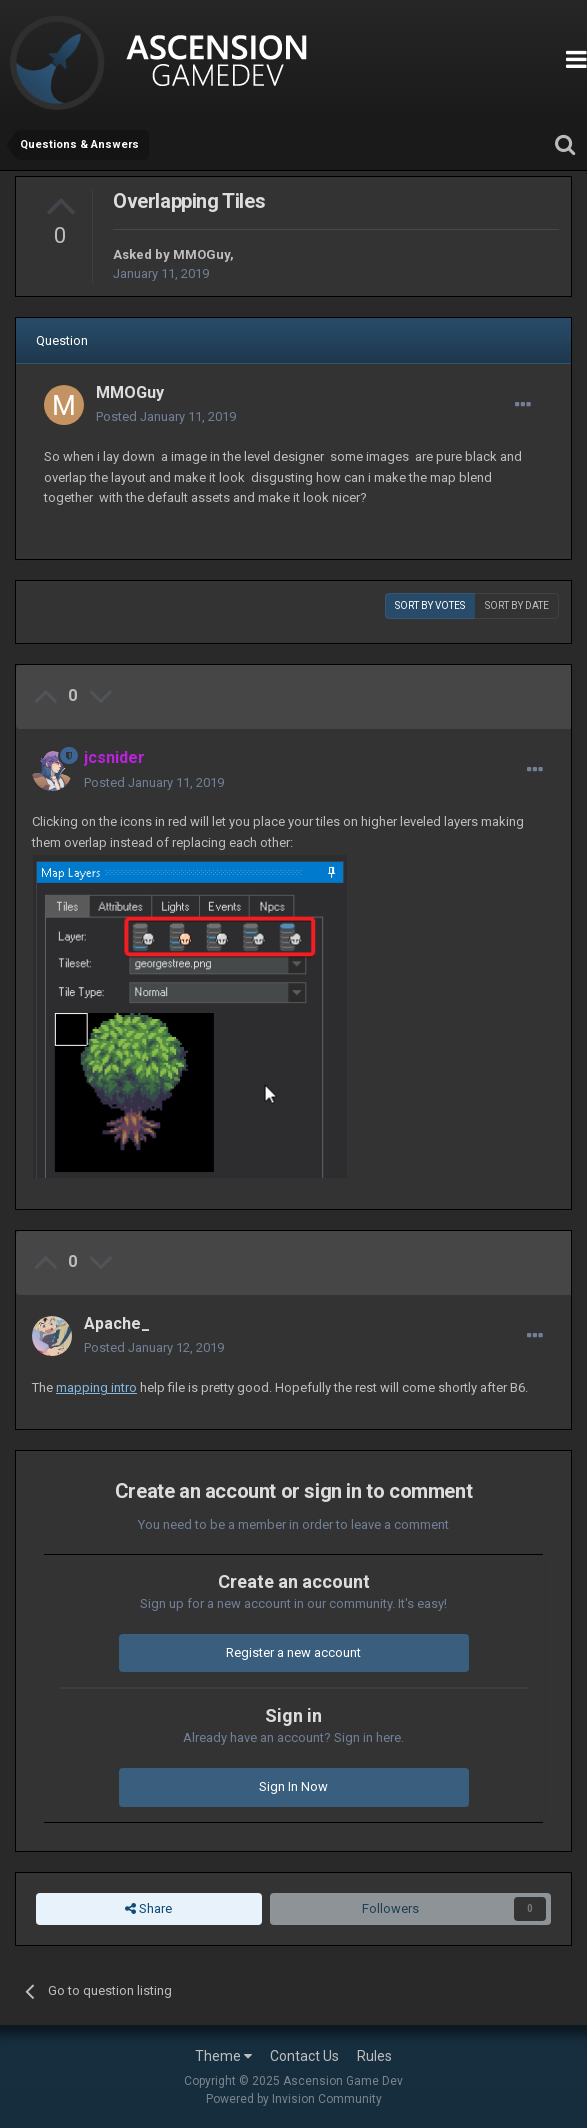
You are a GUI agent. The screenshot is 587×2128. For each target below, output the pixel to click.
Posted (166, 416)
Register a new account (293, 1652)
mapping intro (96, 1387)
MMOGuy (201, 254)
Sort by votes (430, 605)
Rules (374, 2056)
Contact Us (304, 2056)
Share (148, 1909)
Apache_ (117, 1323)
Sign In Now (293, 1786)
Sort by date (517, 605)
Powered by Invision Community (294, 2099)
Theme (223, 2056)
